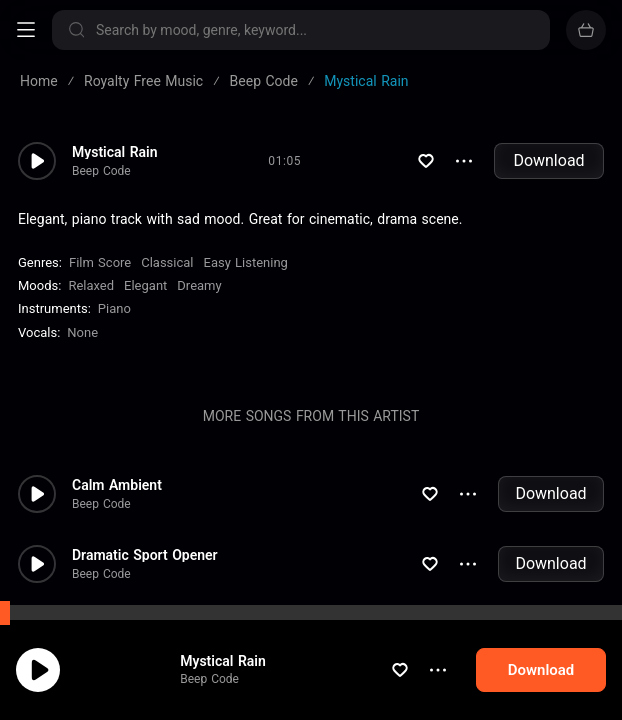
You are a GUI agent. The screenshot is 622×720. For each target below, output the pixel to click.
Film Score (100, 262)
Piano (114, 308)
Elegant (145, 285)
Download (548, 160)
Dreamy (199, 285)
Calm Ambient (117, 485)
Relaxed (91, 285)
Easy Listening (246, 262)
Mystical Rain (242, 690)
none (82, 332)
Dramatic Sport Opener (145, 555)
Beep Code (228, 709)
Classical (167, 262)
